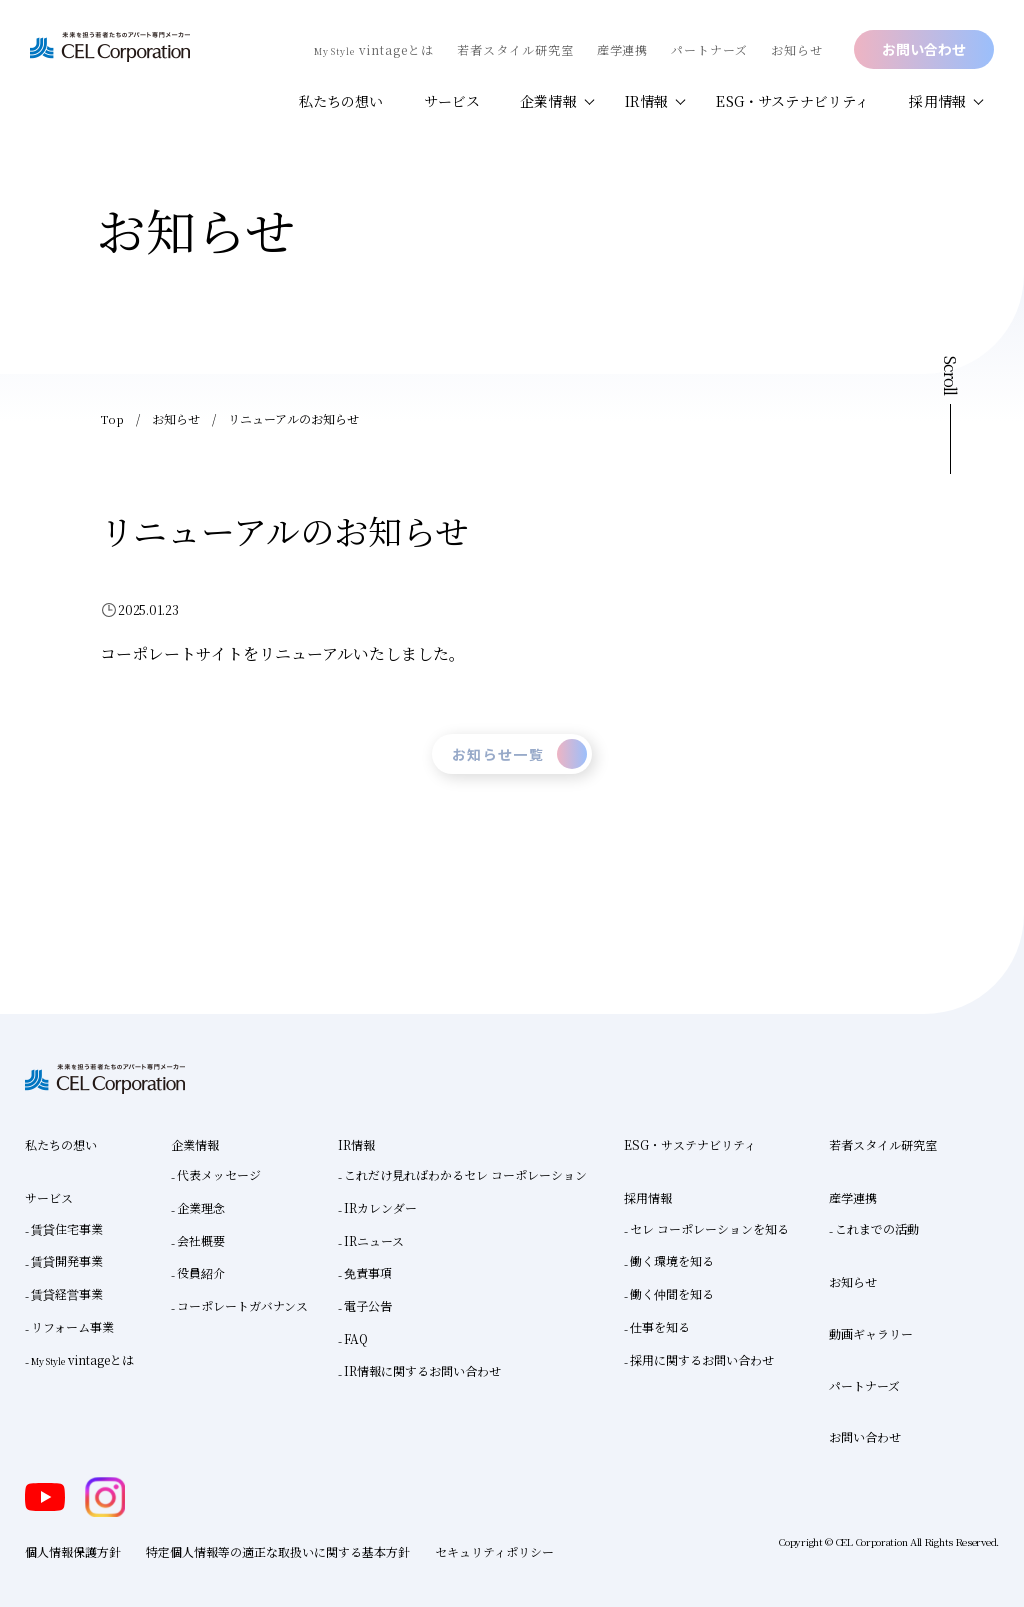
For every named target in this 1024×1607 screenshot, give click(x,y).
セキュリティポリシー (494, 1551)
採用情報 (937, 101)
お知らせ (797, 49)
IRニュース (374, 1240)
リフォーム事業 (72, 1326)
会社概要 (201, 1240)
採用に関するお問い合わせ (702, 1359)
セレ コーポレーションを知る (709, 1228)
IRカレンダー (380, 1207)
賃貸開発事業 (67, 1260)
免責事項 (368, 1272)
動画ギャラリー (871, 1333)
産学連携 (623, 49)
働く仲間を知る (672, 1293)
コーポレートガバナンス (242, 1305)
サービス (452, 101)
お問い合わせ (924, 49)
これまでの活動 (877, 1228)
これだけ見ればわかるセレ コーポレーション (465, 1174)
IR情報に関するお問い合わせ (422, 1370)
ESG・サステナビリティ (792, 101)
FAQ (356, 1338)
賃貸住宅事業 (67, 1228)
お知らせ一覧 (519, 754)
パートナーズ (709, 49)
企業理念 (201, 1207)
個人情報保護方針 (73, 1551)
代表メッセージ (219, 1174)
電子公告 (368, 1305)
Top (111, 418)
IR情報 (647, 101)
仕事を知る (660, 1326)
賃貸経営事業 (67, 1293)
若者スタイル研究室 (515, 49)
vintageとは (374, 49)
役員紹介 (201, 1272)
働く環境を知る (672, 1260)
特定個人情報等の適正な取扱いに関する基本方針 (278, 1551)
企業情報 (548, 101)
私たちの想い (341, 101)
